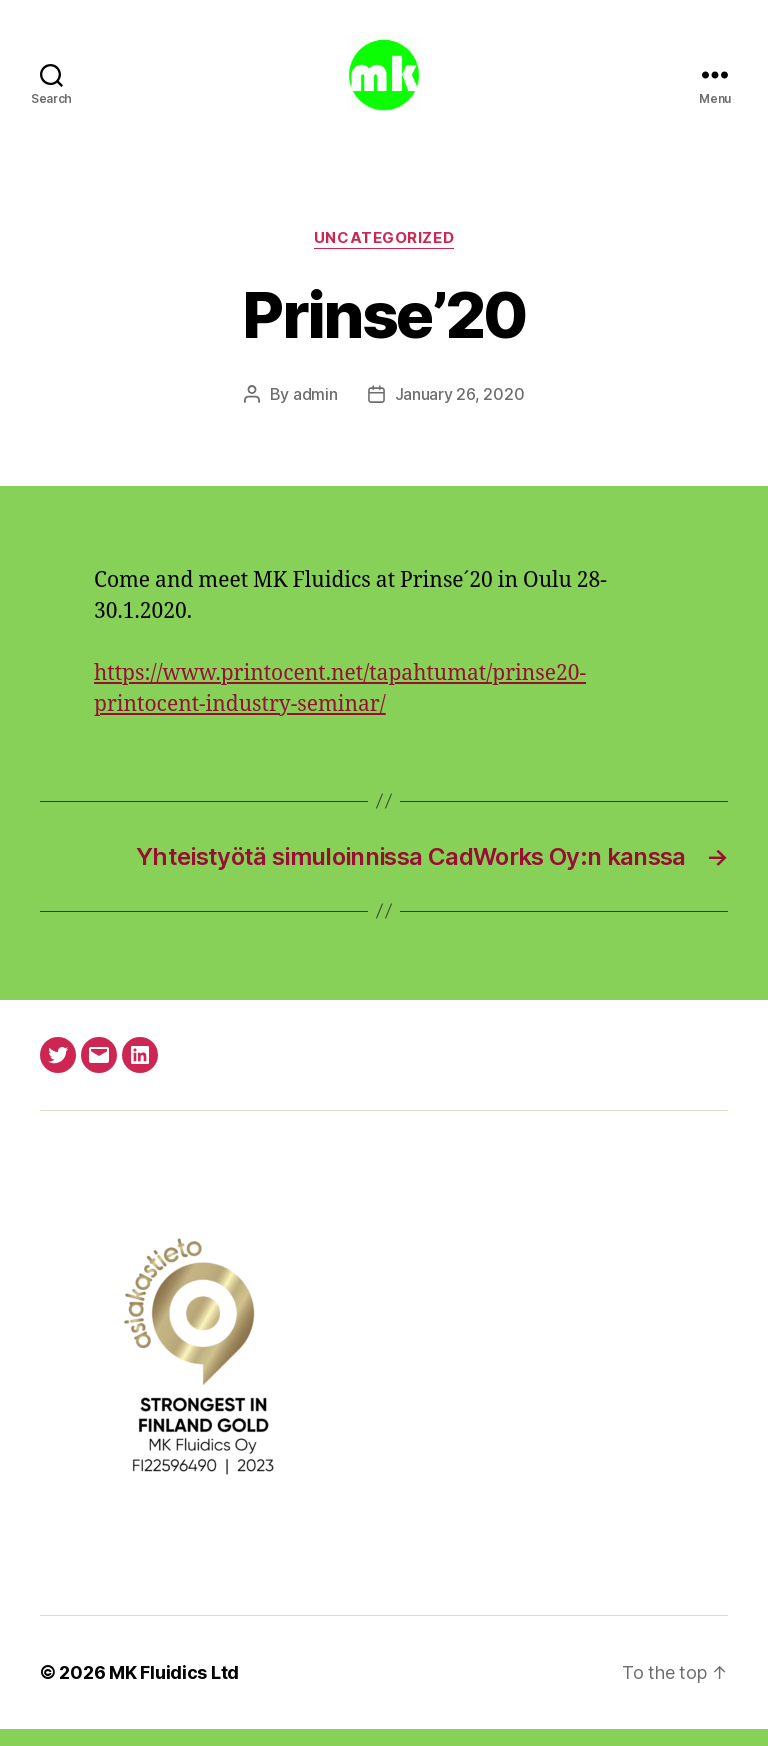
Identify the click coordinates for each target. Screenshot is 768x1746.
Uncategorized (384, 255)
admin (315, 411)
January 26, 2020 (460, 411)
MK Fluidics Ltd (174, 1689)
